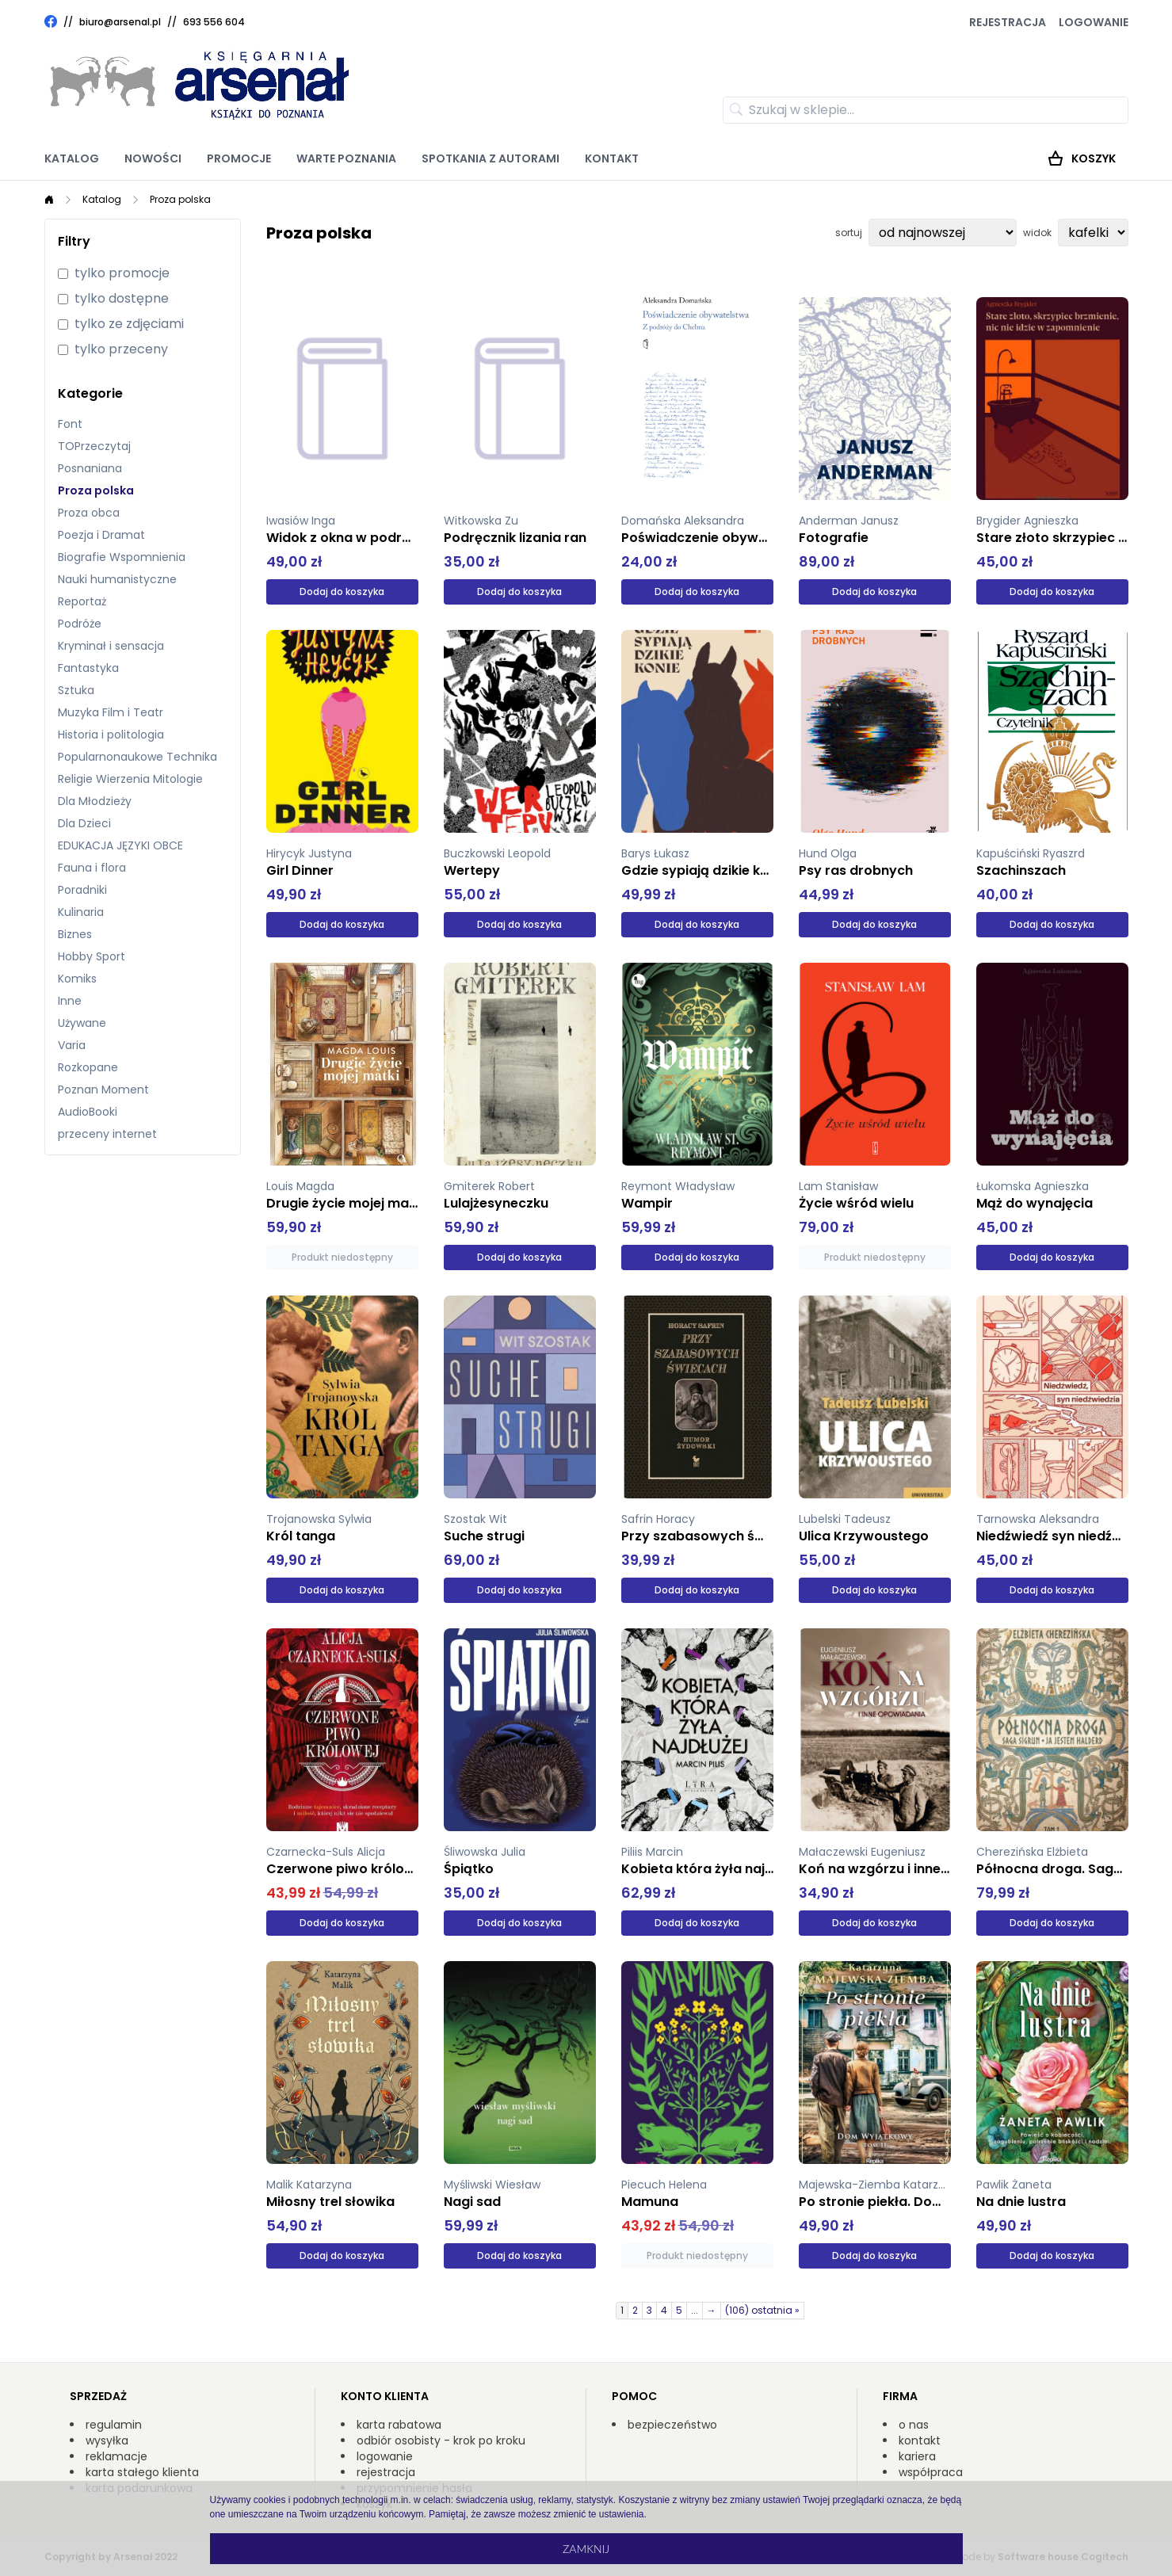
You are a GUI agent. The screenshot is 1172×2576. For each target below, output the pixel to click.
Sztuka (76, 690)
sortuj (848, 233)
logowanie (385, 2456)
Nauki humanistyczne (117, 579)
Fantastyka (88, 668)
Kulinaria (81, 912)
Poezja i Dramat (101, 535)
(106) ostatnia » (762, 2310)
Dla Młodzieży (95, 801)
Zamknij (586, 2548)
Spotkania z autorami (490, 158)
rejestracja (386, 2472)
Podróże (79, 624)
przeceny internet (107, 1134)
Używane (82, 1023)
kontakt (920, 2440)
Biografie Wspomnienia (121, 557)
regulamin (114, 2425)
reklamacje (116, 2456)
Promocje (239, 158)
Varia (72, 1045)
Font (70, 424)
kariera (917, 2456)
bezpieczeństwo (672, 2425)
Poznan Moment (103, 1089)
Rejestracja (1007, 22)
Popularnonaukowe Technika (137, 757)
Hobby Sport (91, 956)
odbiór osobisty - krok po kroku (441, 2440)
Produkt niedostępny (342, 1257)
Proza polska (180, 199)
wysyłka (107, 2440)
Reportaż (82, 601)
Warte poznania (346, 158)
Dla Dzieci (84, 823)
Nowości (152, 158)
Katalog (71, 158)
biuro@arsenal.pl (120, 22)
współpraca (931, 2472)
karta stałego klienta (142, 2472)
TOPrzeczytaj (94, 446)
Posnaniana (90, 468)
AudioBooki (87, 1112)
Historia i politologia (111, 734)
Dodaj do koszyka (342, 591)
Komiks (77, 979)
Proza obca (89, 513)
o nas (914, 2425)
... (694, 2310)
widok (1037, 233)
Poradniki (82, 890)
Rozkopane (88, 1067)
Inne (70, 1001)
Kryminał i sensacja (111, 646)
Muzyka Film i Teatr (110, 712)
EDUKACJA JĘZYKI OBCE (120, 845)
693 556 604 (214, 22)
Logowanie (1093, 22)
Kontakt (612, 158)
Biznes (75, 934)
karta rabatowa (399, 2425)
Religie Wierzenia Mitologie (130, 779)
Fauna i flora (92, 868)
